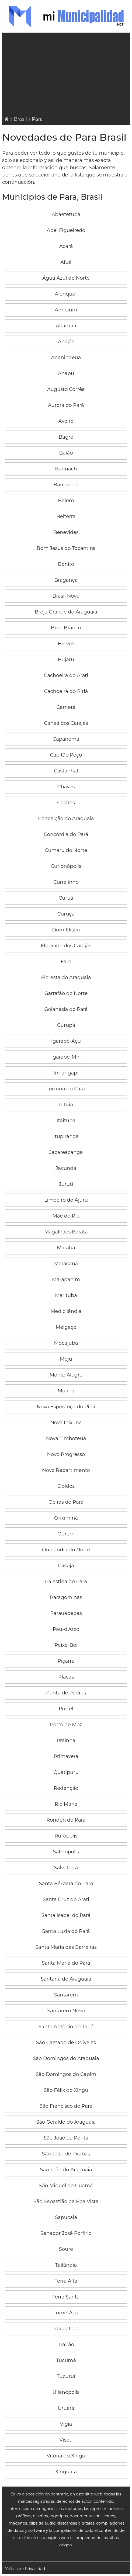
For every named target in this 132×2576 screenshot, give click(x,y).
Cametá (66, 707)
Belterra (65, 516)
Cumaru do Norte (66, 850)
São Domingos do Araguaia (66, 2058)
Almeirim (66, 310)
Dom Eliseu (66, 930)
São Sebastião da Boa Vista (65, 2201)
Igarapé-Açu (66, 1041)
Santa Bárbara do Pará (66, 1884)
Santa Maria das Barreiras (65, 1947)
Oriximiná (66, 1518)
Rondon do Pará (65, 1820)
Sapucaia (66, 2217)
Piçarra (66, 1661)
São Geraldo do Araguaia (66, 2122)
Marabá (66, 1248)
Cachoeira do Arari (66, 675)
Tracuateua (66, 2329)
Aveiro (66, 421)
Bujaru (66, 660)
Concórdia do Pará (66, 834)
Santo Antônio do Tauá (66, 2027)
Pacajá (66, 1566)
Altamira (66, 326)
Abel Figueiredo (66, 230)
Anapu (66, 373)
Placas (66, 1677)
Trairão (66, 2345)
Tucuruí (66, 2376)
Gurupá (66, 1025)
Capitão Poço (66, 755)
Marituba (66, 1295)
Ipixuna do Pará (66, 1089)
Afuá (66, 262)
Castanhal (66, 771)
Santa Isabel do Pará (66, 1915)
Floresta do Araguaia (66, 977)
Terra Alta (66, 2281)
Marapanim (66, 1279)
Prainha (66, 1740)
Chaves (66, 787)
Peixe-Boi (65, 1645)
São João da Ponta (66, 2138)
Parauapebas (66, 1613)
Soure (66, 2249)
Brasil (20, 119)
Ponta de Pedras (66, 1693)
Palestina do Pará (66, 1582)
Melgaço (65, 1327)
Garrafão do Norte (66, 993)
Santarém (66, 1995)
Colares (66, 803)
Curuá (66, 898)
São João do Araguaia (66, 2170)
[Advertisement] (67, 75)
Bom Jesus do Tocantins (66, 548)
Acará (66, 246)
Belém (66, 501)
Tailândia (66, 2265)
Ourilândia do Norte (66, 1550)
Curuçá (66, 914)
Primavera (66, 1756)
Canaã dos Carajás (66, 723)
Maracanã (66, 1264)
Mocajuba (66, 1343)
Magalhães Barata (66, 1232)
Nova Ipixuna (66, 1423)
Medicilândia (65, 1311)
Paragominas (66, 1597)
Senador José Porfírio (66, 2233)
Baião (66, 453)
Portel (66, 1709)
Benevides (66, 532)
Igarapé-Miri (66, 1057)
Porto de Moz (66, 1725)
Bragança (66, 580)
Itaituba (66, 1121)
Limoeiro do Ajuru (66, 1200)
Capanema (66, 739)
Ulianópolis (66, 2392)
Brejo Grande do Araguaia (66, 612)
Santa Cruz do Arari (66, 1899)
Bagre (66, 437)
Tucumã (66, 2360)
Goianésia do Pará (66, 1009)
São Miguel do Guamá (66, 2186)
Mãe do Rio (66, 1216)
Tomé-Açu (66, 2313)
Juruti (66, 1184)
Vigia (66, 2424)
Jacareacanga (66, 1152)
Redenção (66, 1788)
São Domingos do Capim (66, 2074)
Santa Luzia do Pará (66, 1931)
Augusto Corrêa (66, 389)
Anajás (66, 342)
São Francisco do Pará (66, 2106)
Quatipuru (66, 1772)
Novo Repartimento (66, 1470)
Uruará (66, 2408)
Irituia (66, 1105)
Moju (66, 1359)
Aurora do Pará (66, 405)
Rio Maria (66, 1804)
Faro (66, 962)
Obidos (66, 1486)
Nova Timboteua (66, 1438)
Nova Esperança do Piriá (66, 1407)
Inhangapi (66, 1073)
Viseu (66, 2440)
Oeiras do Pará (66, 1502)
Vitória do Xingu (66, 2456)
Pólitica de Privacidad (24, 2568)
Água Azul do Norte (66, 278)
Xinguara (66, 2472)
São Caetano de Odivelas (66, 2042)
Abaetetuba (66, 214)
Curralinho (66, 882)
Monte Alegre (66, 1375)
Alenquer (66, 294)
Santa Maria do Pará (66, 1963)
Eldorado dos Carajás (66, 946)
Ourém (66, 1534)
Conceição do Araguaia (66, 818)
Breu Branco (66, 628)
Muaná (66, 1391)
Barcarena (66, 485)
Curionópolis (66, 866)
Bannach (66, 469)
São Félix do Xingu (66, 2090)
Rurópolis (65, 1836)
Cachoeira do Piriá (66, 691)
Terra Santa (66, 2297)
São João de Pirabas (66, 2154)
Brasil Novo (66, 596)
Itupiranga (66, 1136)
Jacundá (66, 1168)
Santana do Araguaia (66, 1979)
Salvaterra (66, 1868)
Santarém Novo (66, 2011)
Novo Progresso (66, 1454)
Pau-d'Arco (66, 1629)
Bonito (66, 564)
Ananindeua (66, 357)
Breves (66, 644)
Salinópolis (66, 1852)
